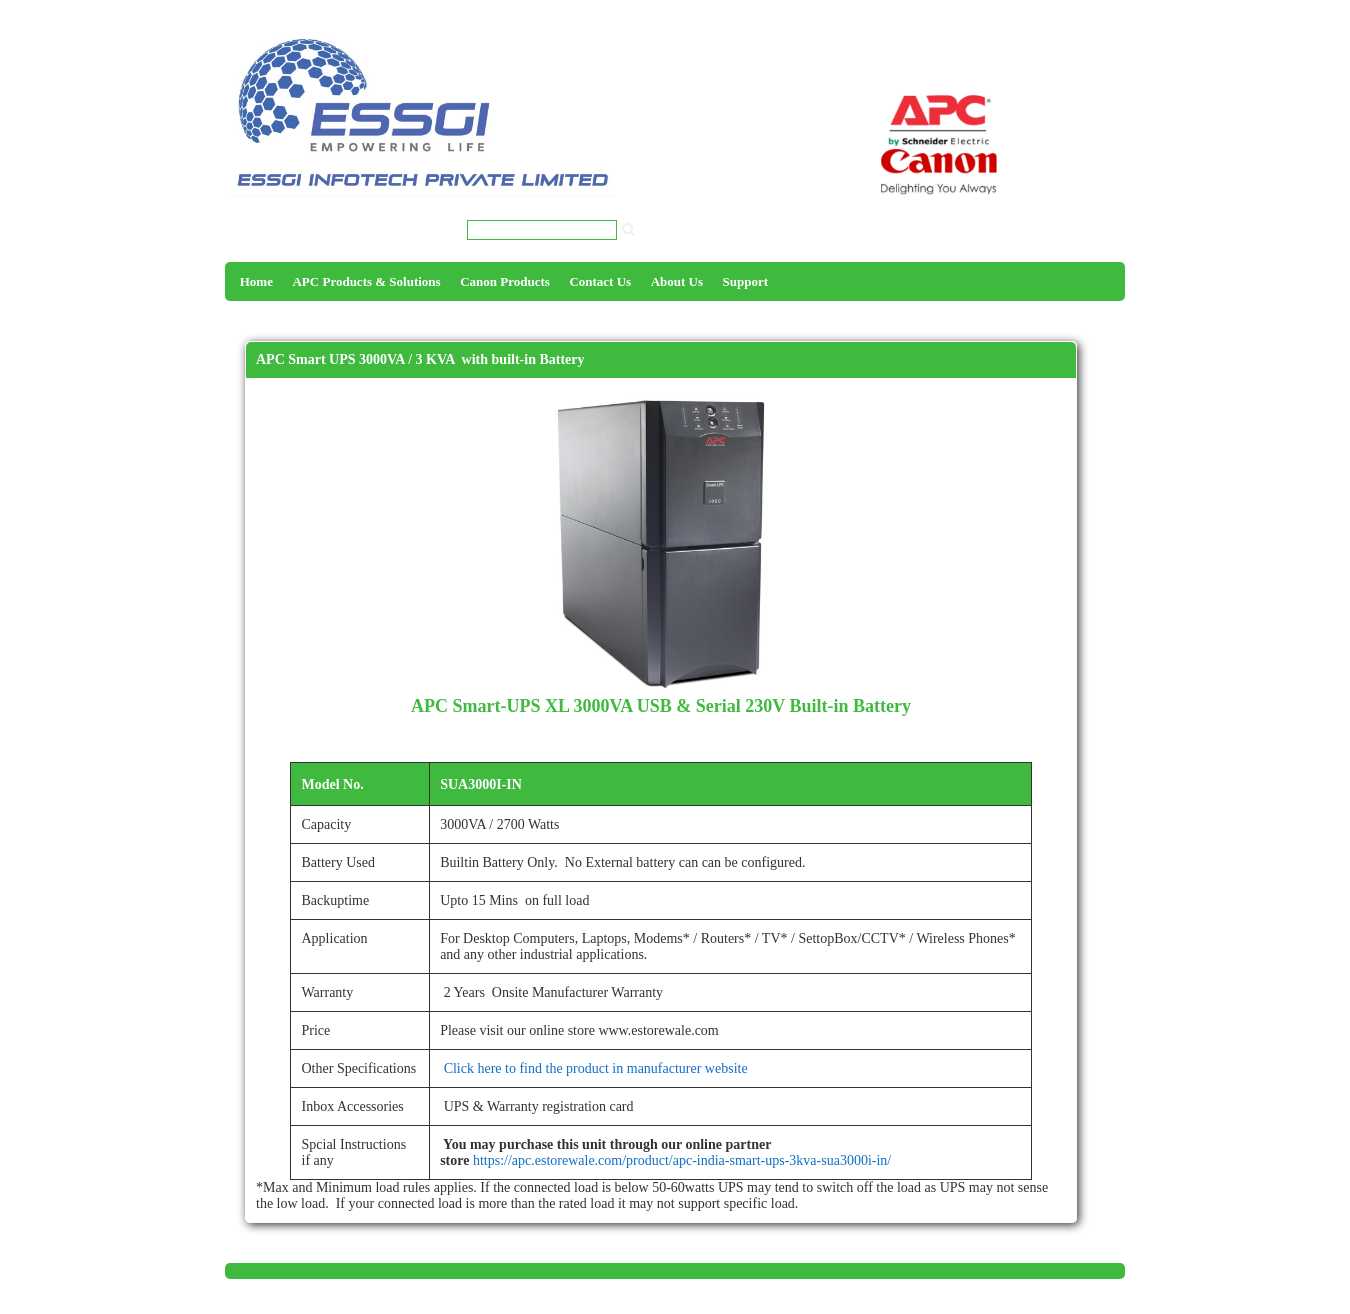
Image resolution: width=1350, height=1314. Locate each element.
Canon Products (505, 281)
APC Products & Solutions (366, 281)
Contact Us (600, 281)
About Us (677, 281)
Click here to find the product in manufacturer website (594, 1068)
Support (746, 281)
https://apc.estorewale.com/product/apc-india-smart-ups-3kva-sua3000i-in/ (682, 1160)
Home (256, 281)
